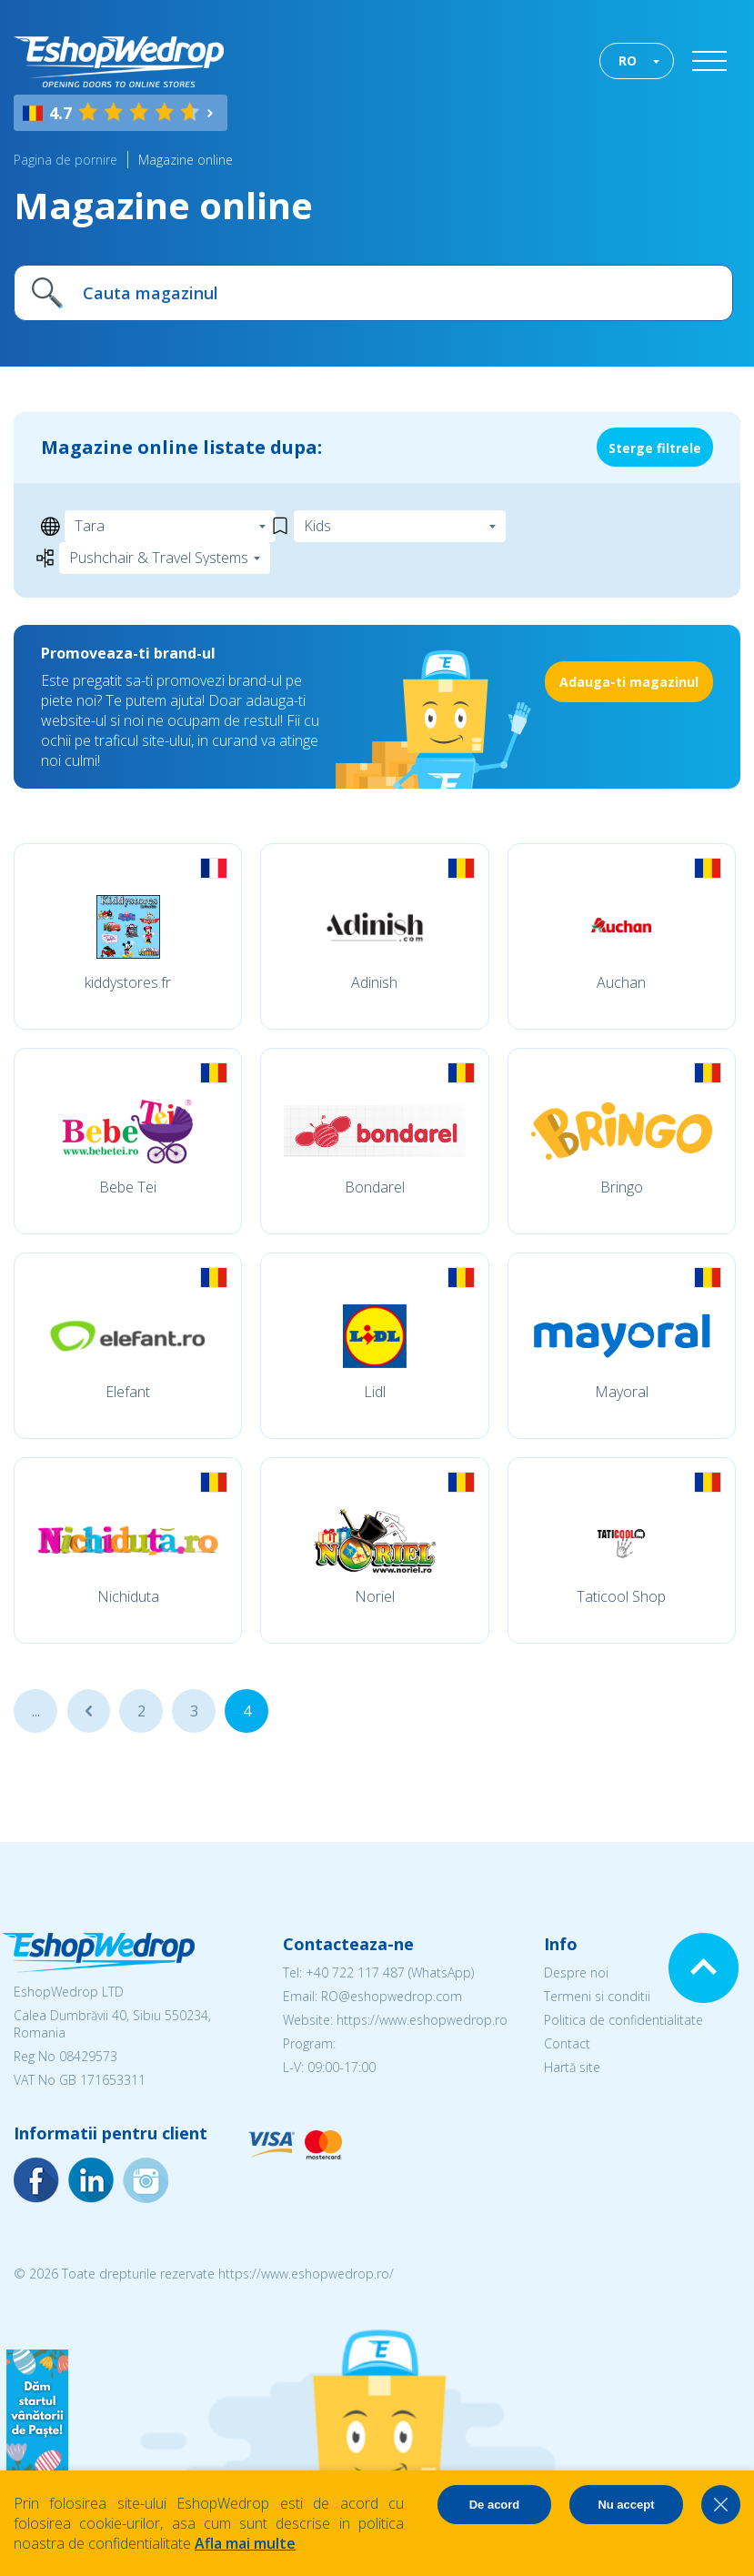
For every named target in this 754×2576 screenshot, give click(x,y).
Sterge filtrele (654, 448)
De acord (494, 2504)
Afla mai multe (245, 2543)
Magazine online (185, 159)
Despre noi (576, 1972)
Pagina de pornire (65, 159)
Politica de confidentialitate (623, 2019)
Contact (567, 2043)
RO (627, 60)
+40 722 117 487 (355, 1972)
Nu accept (626, 2504)
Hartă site (572, 2067)
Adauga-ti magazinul (629, 681)
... (36, 1711)
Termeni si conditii (597, 1996)
